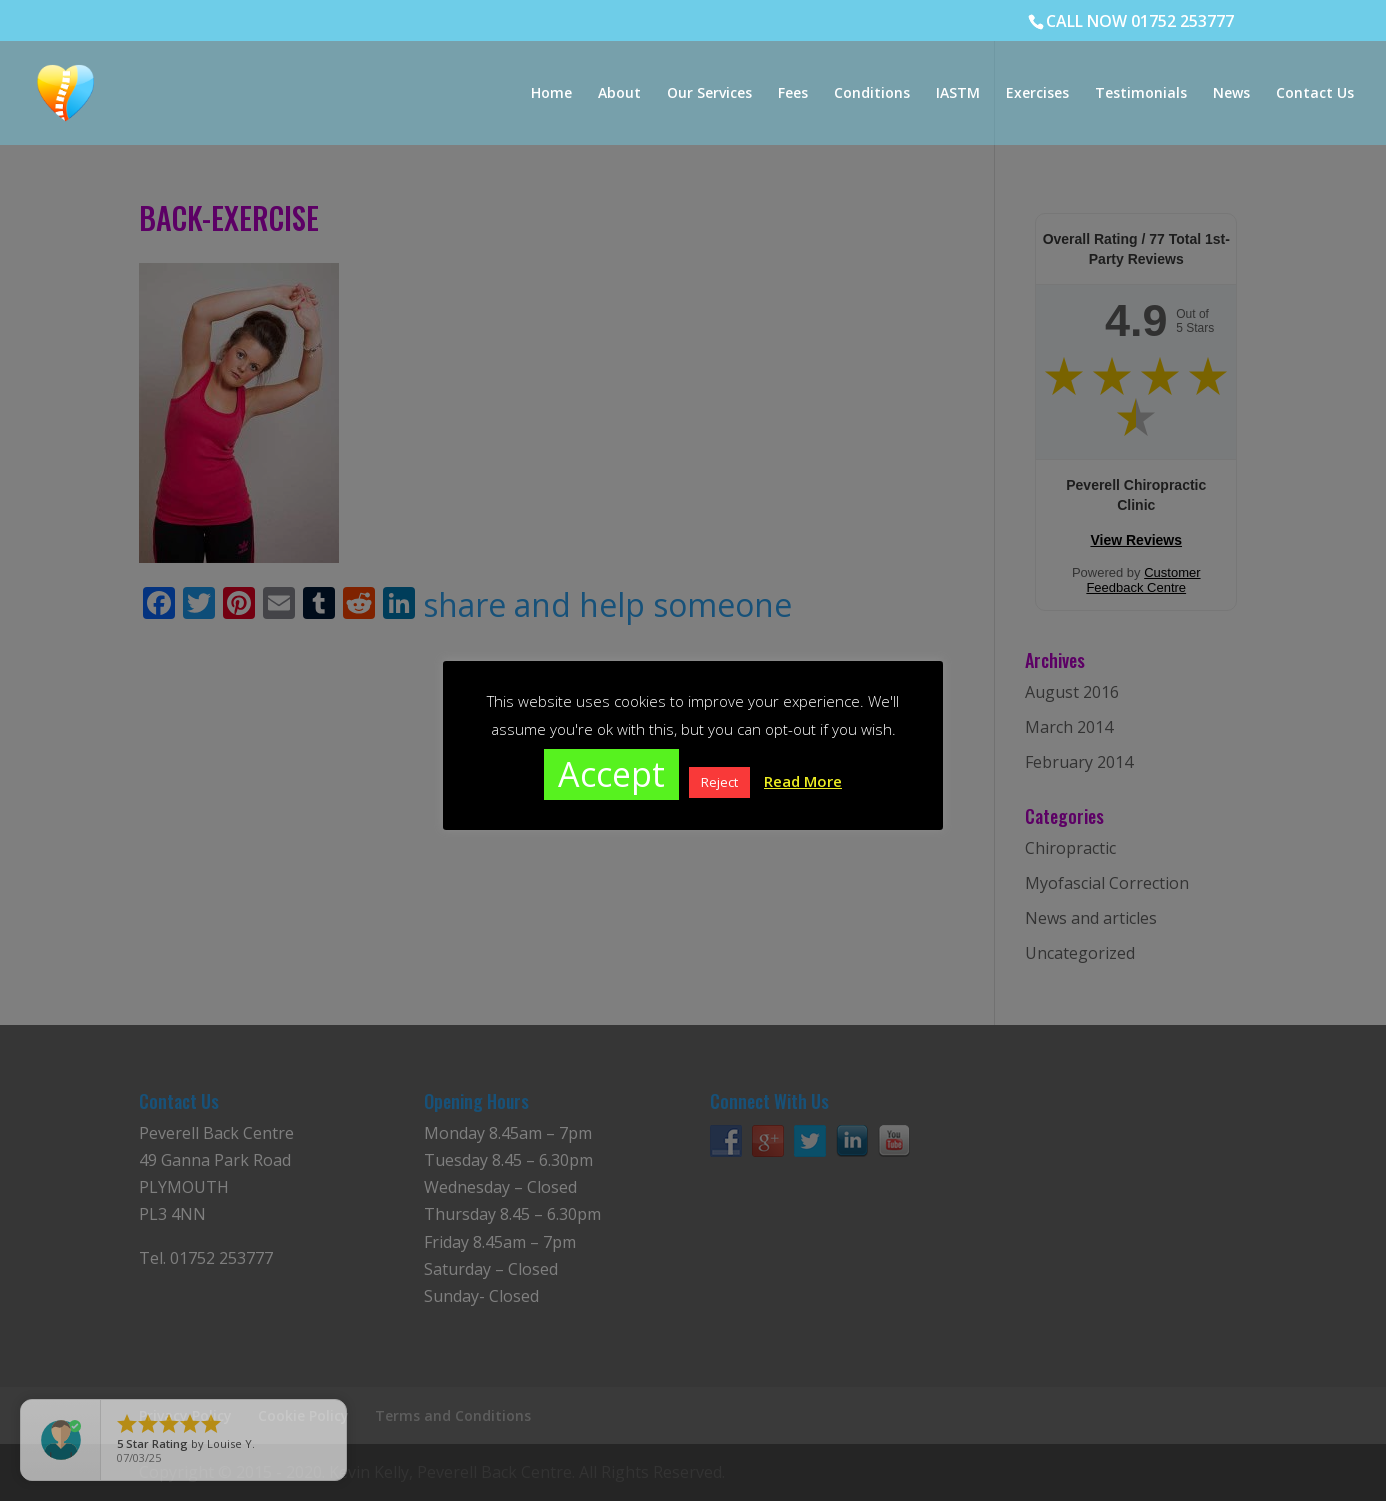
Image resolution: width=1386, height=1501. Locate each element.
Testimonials (1141, 94)
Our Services (709, 94)
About (619, 94)
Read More (803, 781)
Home (551, 94)
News (1231, 94)
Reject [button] (719, 782)
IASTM (958, 94)
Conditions (872, 94)
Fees (793, 94)
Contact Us (1315, 94)
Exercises (1037, 94)
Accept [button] (611, 774)
